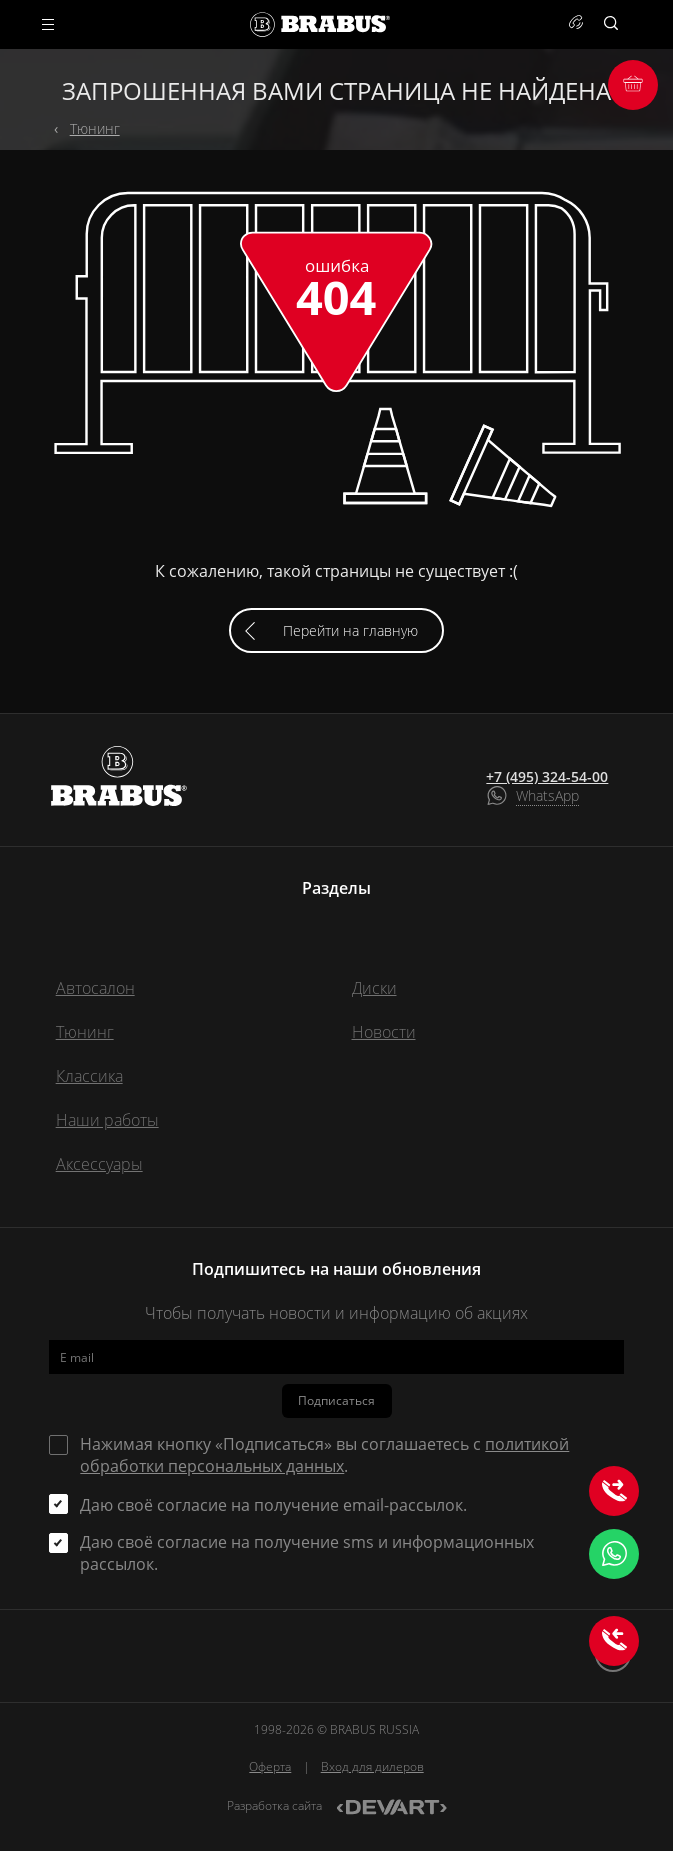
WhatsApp (547, 795)
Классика (89, 1076)
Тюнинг (95, 128)
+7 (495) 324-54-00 (547, 777)
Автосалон (95, 988)
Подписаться (336, 1400)
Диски (374, 988)
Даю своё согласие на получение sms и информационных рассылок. (307, 1553)
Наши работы (107, 1120)
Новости (384, 1032)
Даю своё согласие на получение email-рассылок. (273, 1505)
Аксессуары (99, 1164)
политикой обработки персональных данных (324, 1455)
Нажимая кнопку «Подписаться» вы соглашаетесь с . (324, 1455)
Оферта (270, 1766)
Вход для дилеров (372, 1766)
